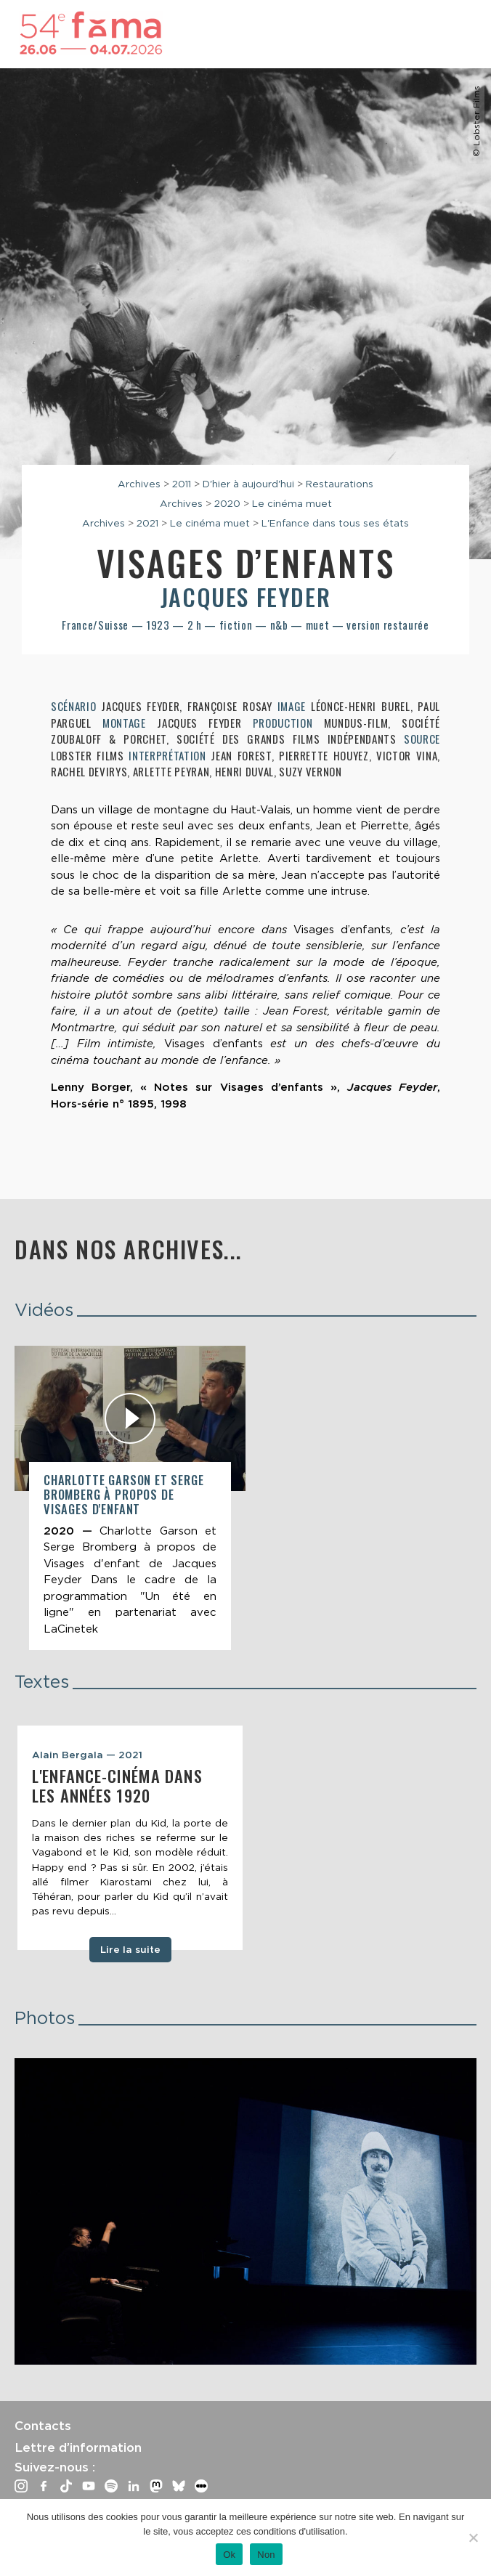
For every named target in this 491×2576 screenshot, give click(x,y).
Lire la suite (130, 1949)
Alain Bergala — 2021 (87, 1754)
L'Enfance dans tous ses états (335, 523)
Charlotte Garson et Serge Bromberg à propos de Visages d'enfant (124, 1494)
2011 (181, 483)
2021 (147, 523)
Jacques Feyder (245, 597)
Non (266, 2554)
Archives (139, 483)
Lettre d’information (78, 2447)
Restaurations (339, 483)
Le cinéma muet (292, 503)
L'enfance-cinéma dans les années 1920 (117, 1785)
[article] (130, 1498)
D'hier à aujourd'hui (248, 483)
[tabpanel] (130, 1838)
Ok (229, 2554)
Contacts (43, 2425)
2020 (227, 503)
